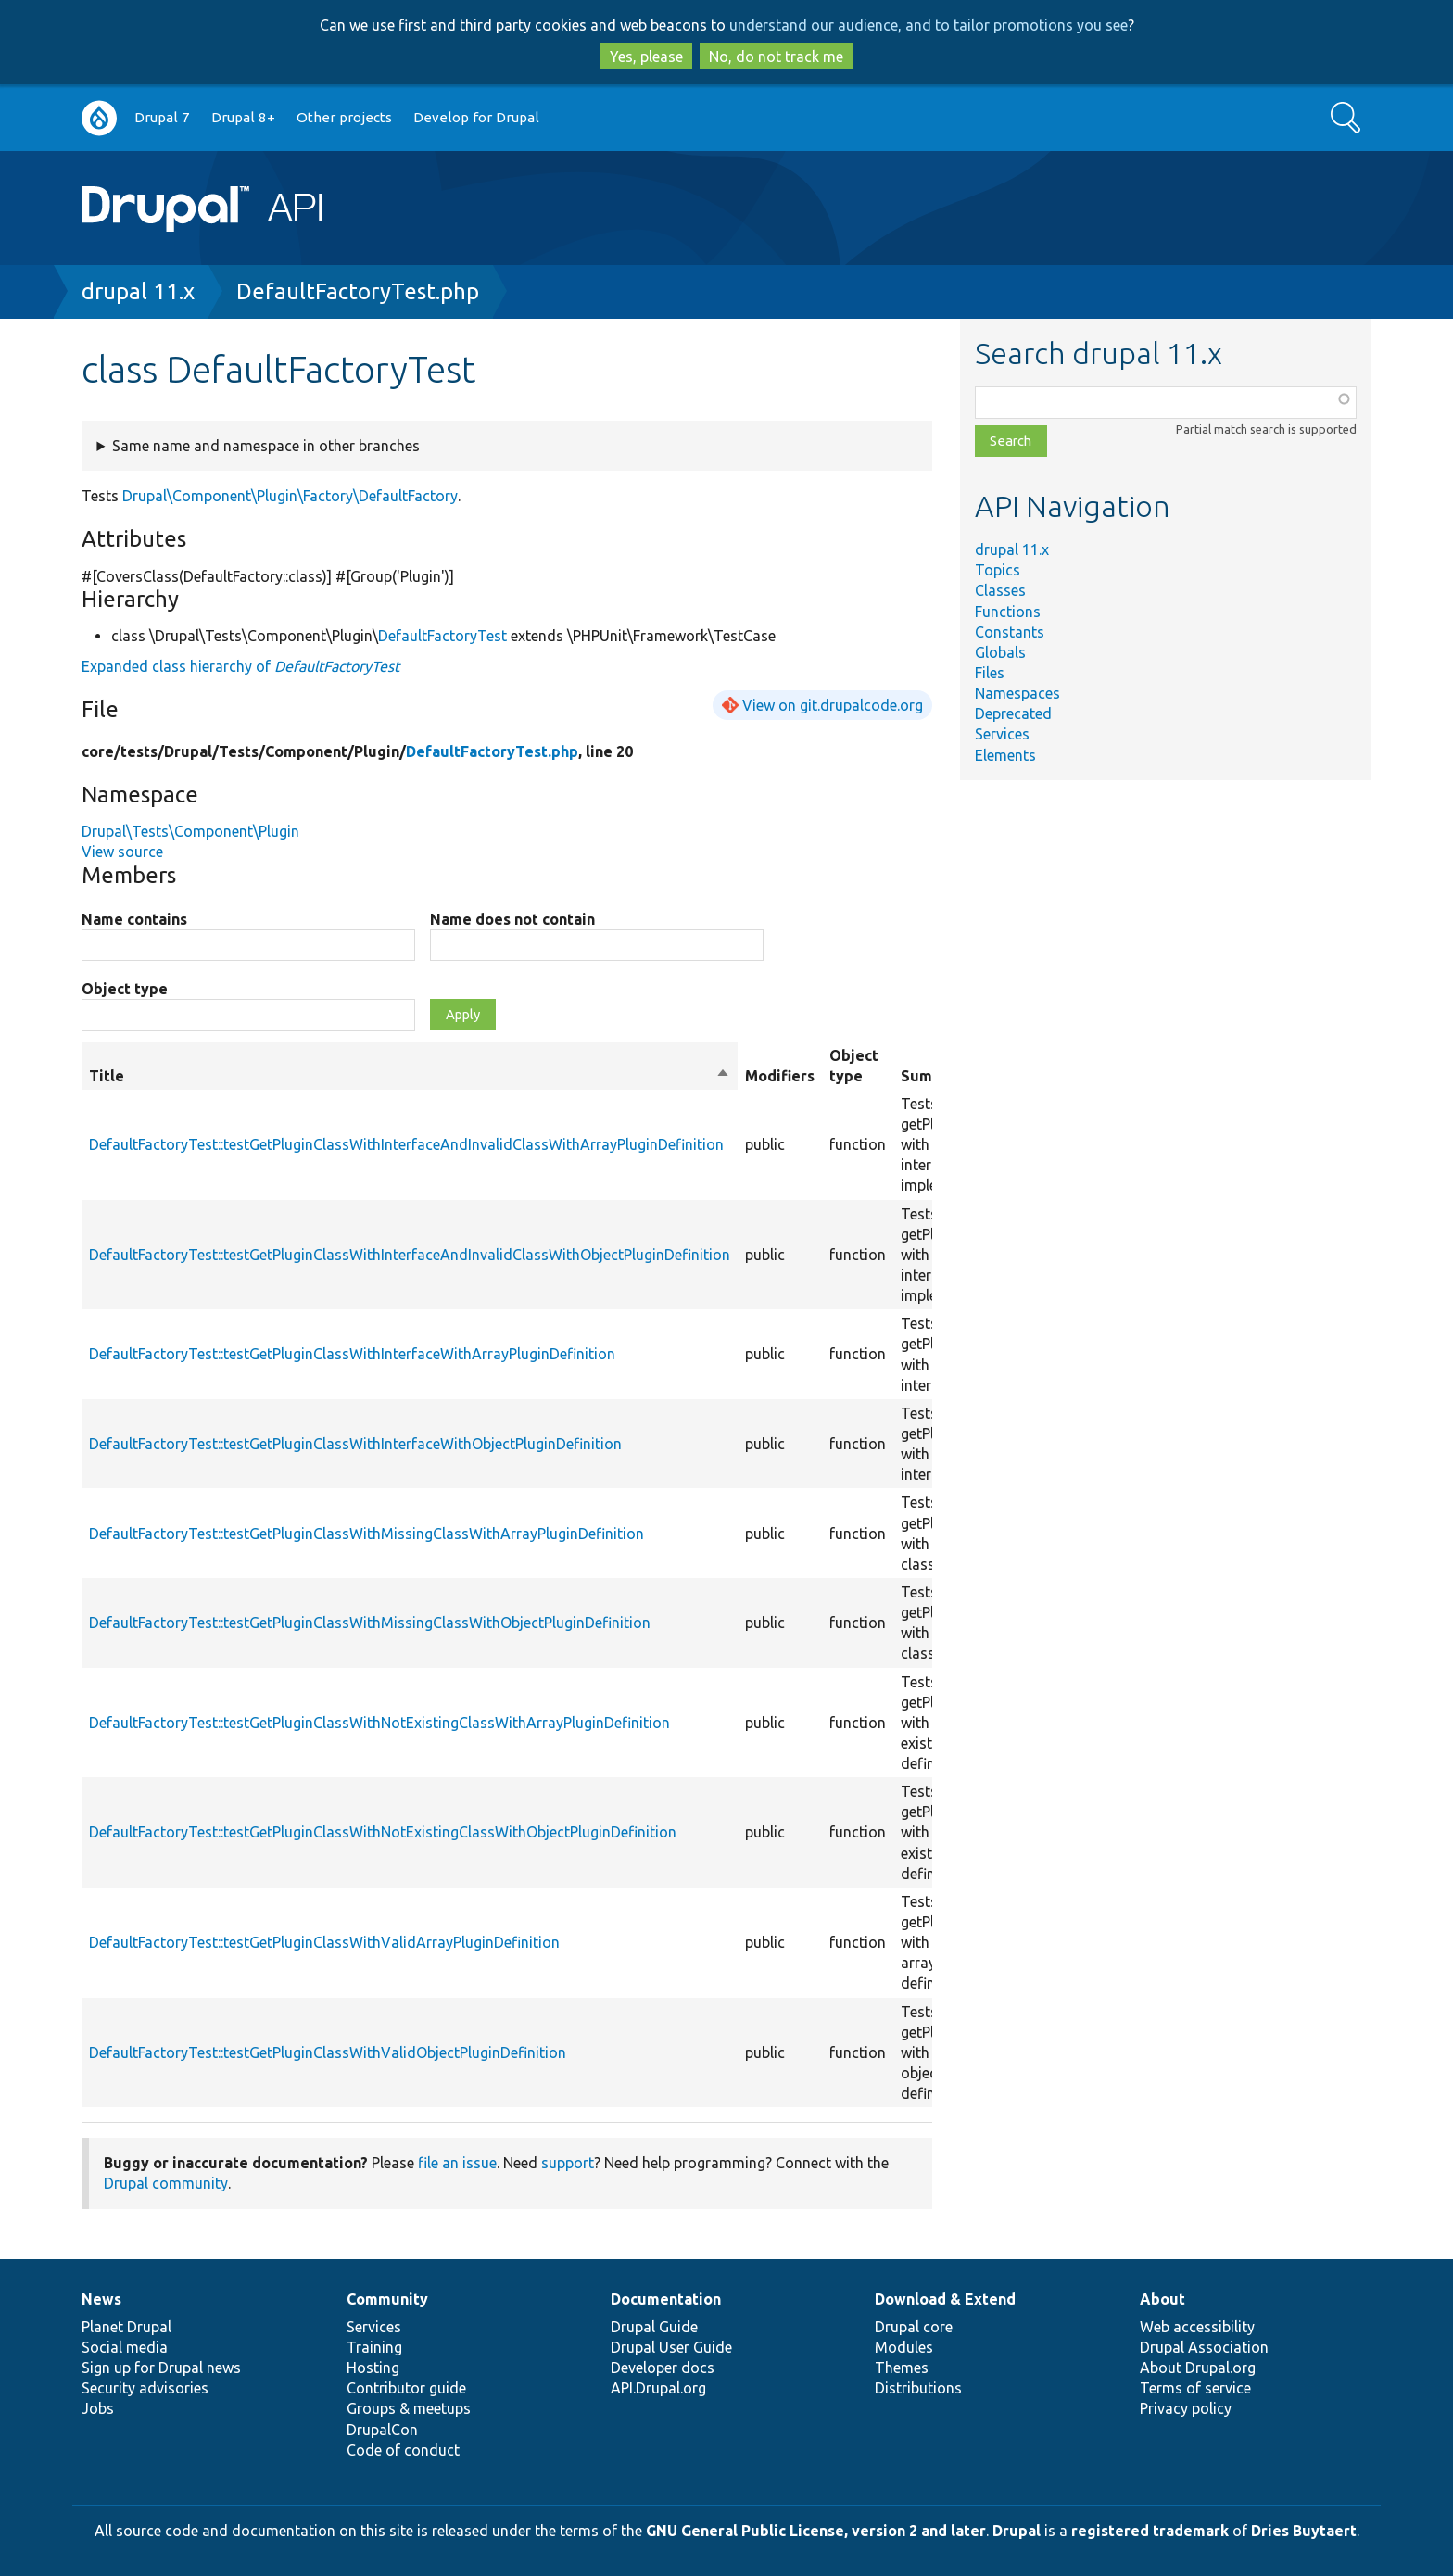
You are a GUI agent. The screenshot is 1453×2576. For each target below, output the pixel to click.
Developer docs (662, 2367)
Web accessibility (1197, 2326)
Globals (1000, 652)
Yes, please (646, 56)
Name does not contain (512, 919)
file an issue (457, 2162)
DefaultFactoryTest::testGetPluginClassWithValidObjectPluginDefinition (327, 2052)
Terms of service (1195, 2388)
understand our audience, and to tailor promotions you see (928, 25)
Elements (1005, 755)
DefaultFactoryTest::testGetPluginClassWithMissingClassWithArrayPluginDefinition (366, 1533)
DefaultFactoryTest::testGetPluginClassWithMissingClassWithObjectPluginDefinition (370, 1622)
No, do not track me (776, 56)
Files (989, 672)
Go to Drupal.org (99, 118)
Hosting (373, 2367)
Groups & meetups (409, 2408)
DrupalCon (382, 2429)
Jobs (98, 2408)
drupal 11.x (138, 291)
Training (374, 2347)
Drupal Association (1204, 2347)
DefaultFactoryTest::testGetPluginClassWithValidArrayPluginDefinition (324, 1942)
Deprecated (1013, 713)
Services (1002, 734)
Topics (997, 570)
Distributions (918, 2388)
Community (387, 2299)
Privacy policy (1186, 2408)
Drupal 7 (162, 117)
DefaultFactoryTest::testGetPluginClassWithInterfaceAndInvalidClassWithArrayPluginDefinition (406, 1144)
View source (122, 851)
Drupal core (914, 2326)
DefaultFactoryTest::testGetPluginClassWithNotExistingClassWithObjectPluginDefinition (382, 1832)
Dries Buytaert (1304, 2530)
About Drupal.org (1198, 2367)
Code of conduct (403, 2450)
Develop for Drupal (476, 117)
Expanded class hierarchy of (240, 666)
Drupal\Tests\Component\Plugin (190, 831)
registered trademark (1150, 2530)
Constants (1009, 632)
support (567, 2162)
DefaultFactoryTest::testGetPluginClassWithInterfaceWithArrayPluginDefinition (352, 1353)
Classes (1000, 590)
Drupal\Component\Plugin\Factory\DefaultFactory (290, 495)
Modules (904, 2347)
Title (409, 1076)
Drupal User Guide (671, 2347)
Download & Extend (945, 2299)
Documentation (666, 2299)
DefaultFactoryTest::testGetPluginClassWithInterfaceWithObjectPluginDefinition (355, 1443)
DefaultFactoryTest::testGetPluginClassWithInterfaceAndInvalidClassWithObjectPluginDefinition (409, 1254)
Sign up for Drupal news (161, 2367)
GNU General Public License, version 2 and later (816, 2530)
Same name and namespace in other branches (266, 445)
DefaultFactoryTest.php (357, 291)
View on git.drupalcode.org (832, 705)
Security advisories (145, 2388)
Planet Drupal (126, 2326)
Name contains (134, 919)
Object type (125, 988)
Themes (902, 2367)
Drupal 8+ (243, 117)
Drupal (1016, 2530)
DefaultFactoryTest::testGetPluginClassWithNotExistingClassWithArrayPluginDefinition (379, 1722)
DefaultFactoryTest (442, 635)
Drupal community (166, 2183)
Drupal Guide (654, 2326)
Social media (125, 2347)
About (1162, 2299)
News (101, 2299)
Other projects (344, 117)
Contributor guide (406, 2388)
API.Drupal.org (658, 2388)
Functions (1008, 611)
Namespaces (1017, 693)
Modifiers (780, 1075)
